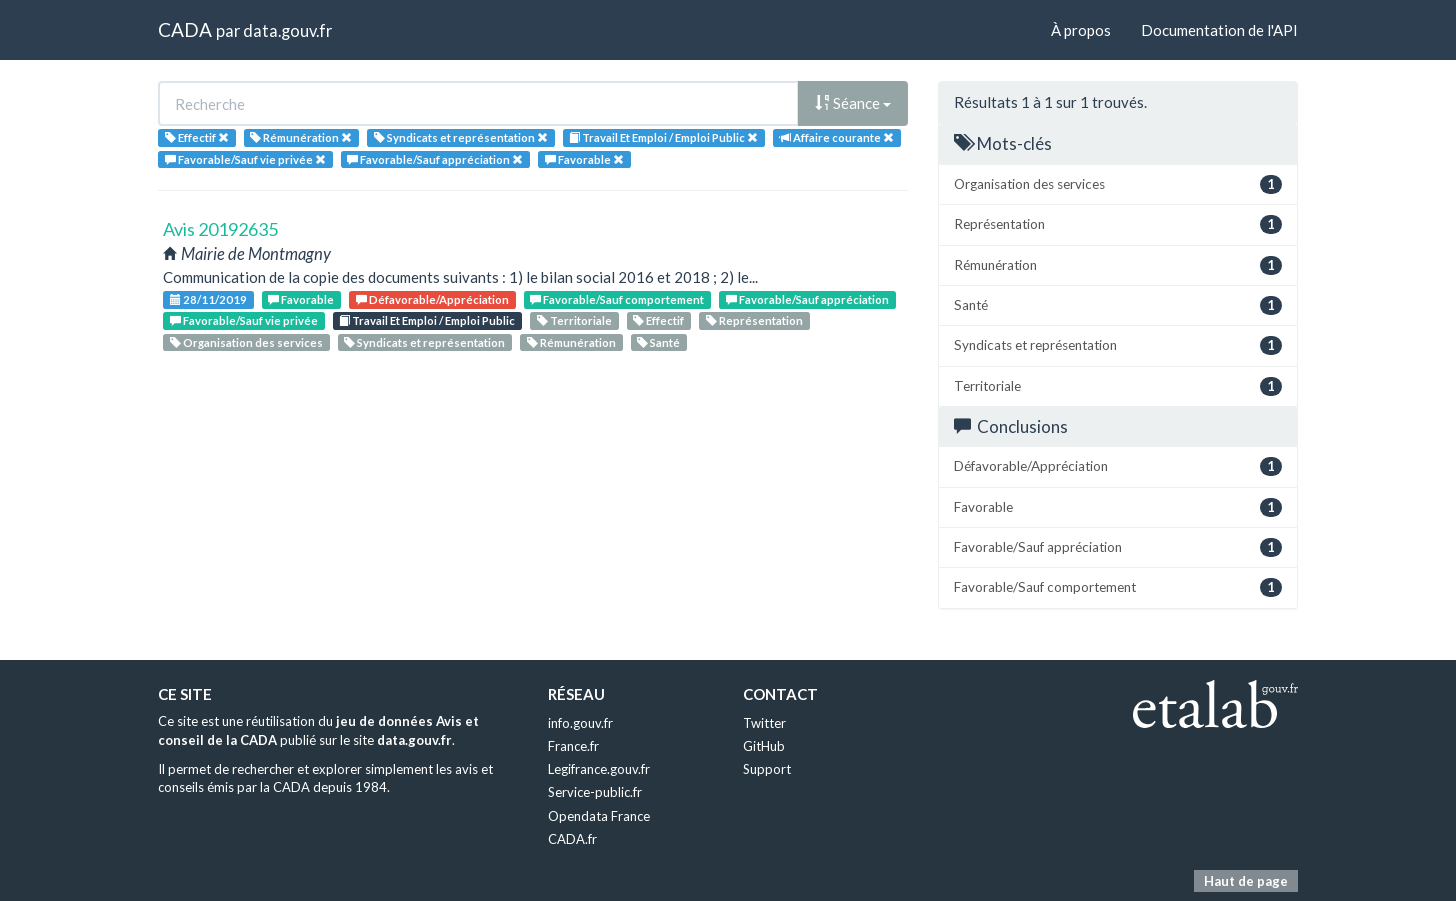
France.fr (573, 746)
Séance (853, 103)
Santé (658, 342)
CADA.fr (572, 839)
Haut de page (1246, 881)
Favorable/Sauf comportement (617, 299)
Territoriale (574, 320)
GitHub (764, 746)
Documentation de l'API (1219, 30)
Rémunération (571, 342)
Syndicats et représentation (424, 342)
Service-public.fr (595, 792)
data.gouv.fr (287, 30)
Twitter (764, 723)
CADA (185, 29)
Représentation (754, 320)
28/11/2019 (208, 299)
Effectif (658, 320)
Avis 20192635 (220, 229)
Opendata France (599, 816)
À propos (1081, 30)
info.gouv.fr (580, 723)
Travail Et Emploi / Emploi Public (427, 320)
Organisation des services (246, 342)
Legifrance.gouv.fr (599, 769)
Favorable (301, 299)
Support (767, 769)
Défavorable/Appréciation (432, 299)
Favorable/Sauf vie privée (244, 320)
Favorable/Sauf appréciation (807, 299)
